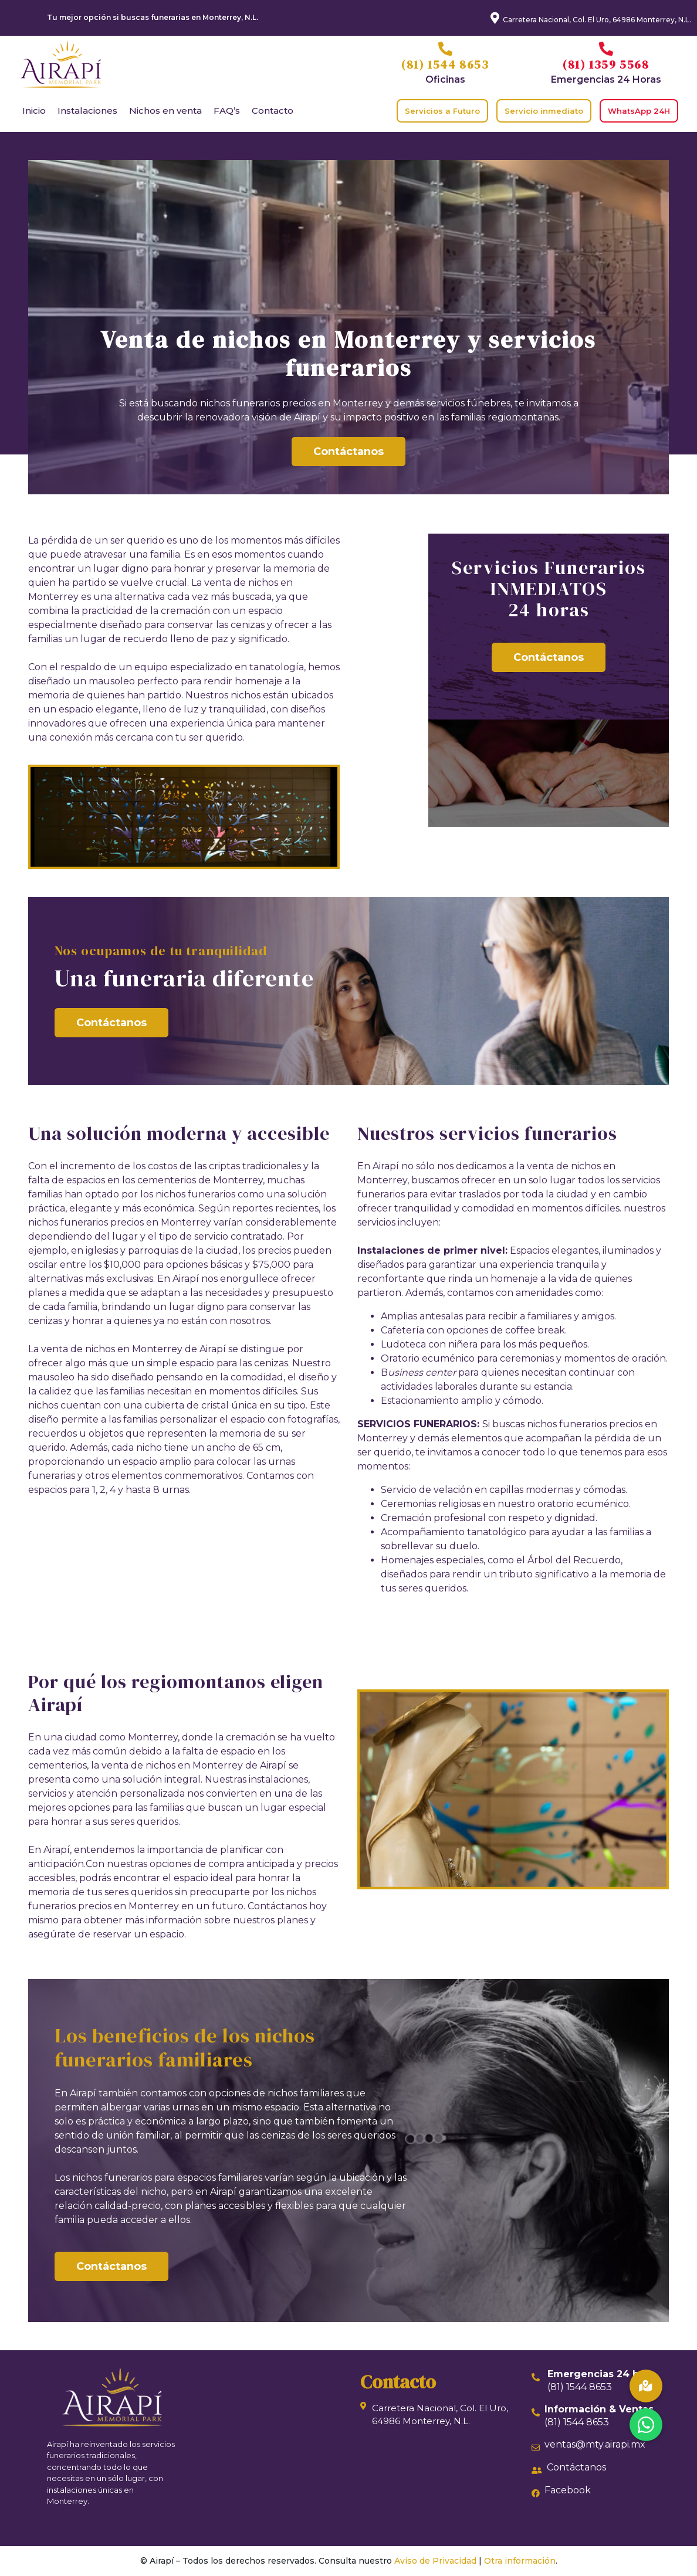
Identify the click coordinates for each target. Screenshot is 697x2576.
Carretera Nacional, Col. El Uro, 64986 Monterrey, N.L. (597, 19)
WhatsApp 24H (639, 111)
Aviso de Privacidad (435, 2560)
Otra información (520, 2560)
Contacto (272, 110)
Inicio (34, 110)
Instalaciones (87, 110)
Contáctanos (348, 451)
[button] (646, 2424)
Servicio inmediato (544, 111)
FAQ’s (227, 110)
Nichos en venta (165, 110)
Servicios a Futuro (442, 111)
